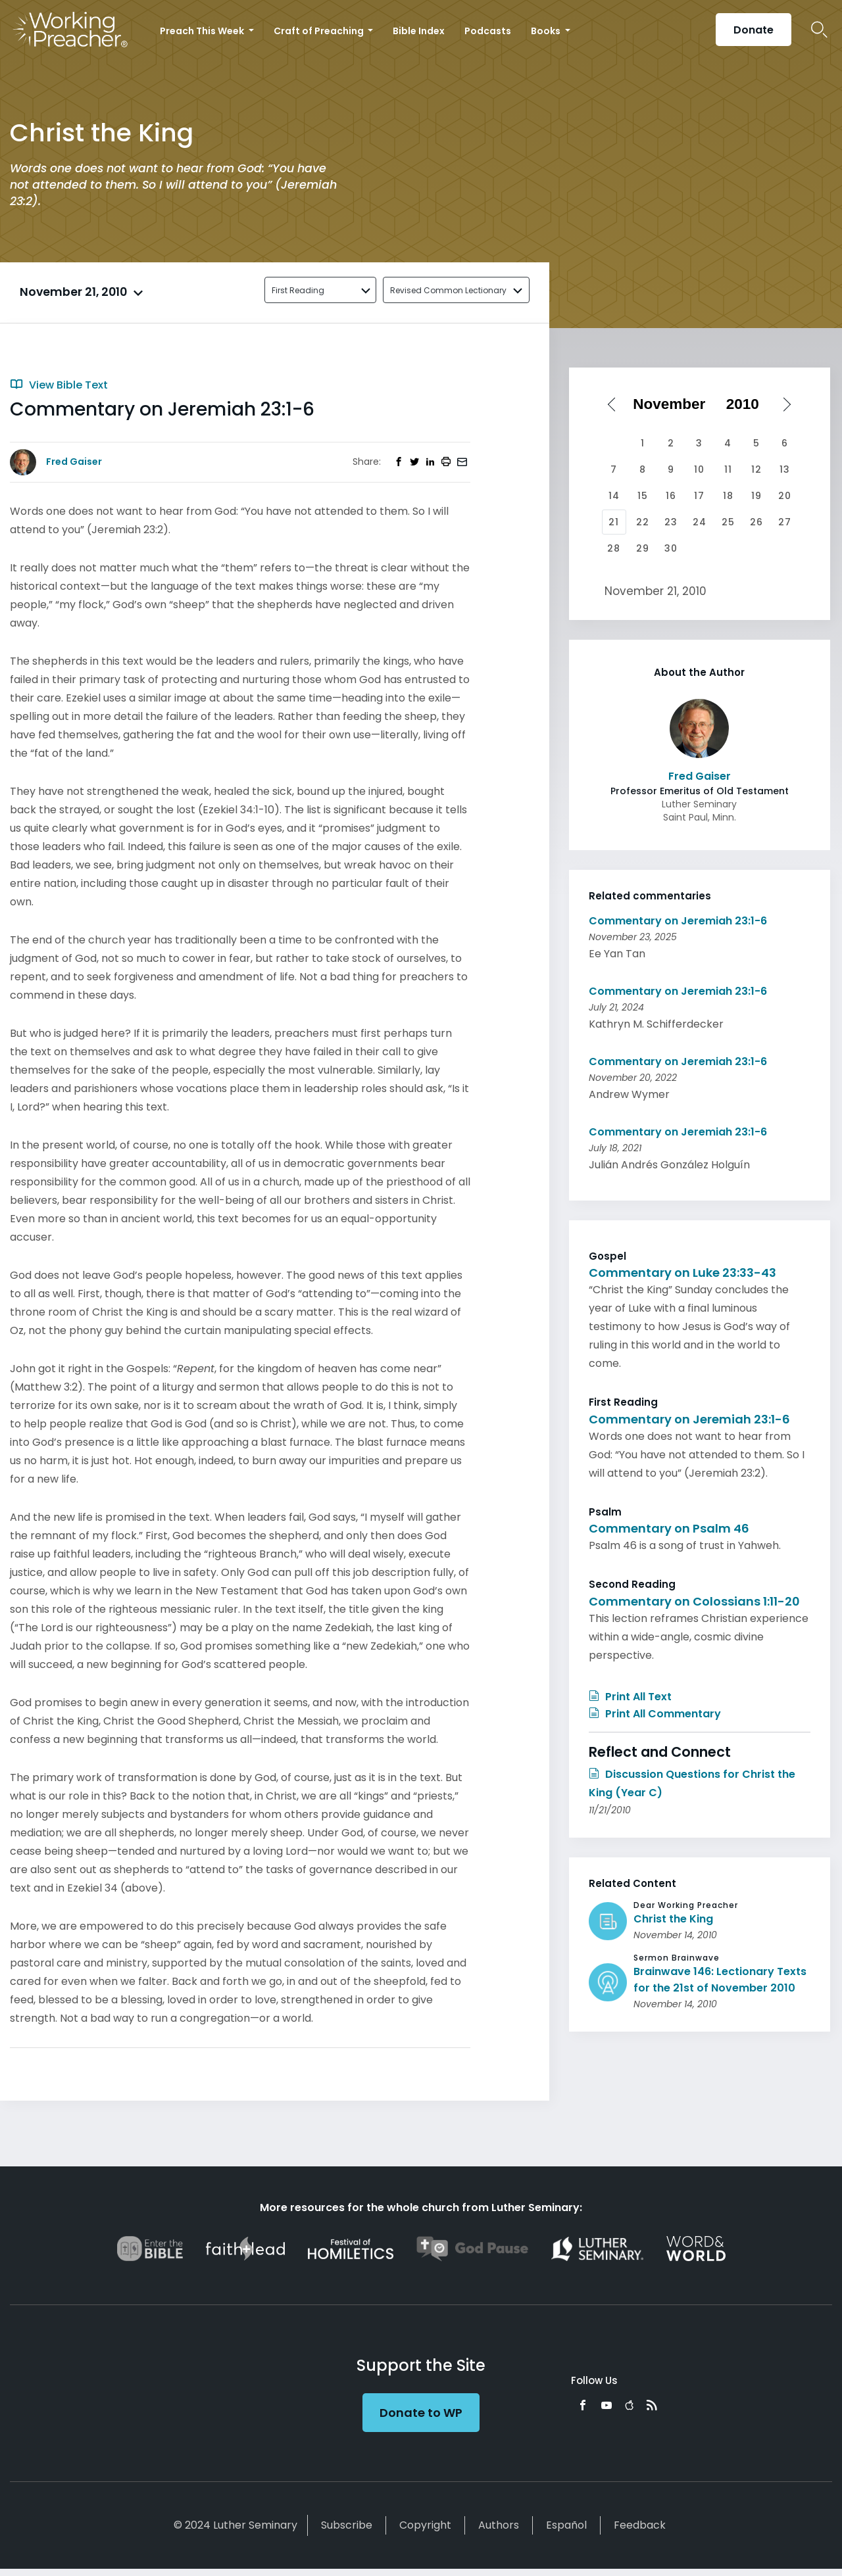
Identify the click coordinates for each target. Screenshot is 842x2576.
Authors (498, 2525)
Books (546, 30)
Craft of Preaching (320, 30)
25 (728, 522)
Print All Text (630, 1696)
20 (784, 495)
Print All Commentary (655, 1713)
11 (728, 469)
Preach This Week (203, 30)
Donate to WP (421, 2412)
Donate (753, 29)
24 (699, 522)
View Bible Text (59, 385)
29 (642, 548)
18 (728, 495)
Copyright (425, 2525)
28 (613, 548)
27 (784, 522)
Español (566, 2525)
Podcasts (487, 30)
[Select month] (673, 404)
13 (785, 469)
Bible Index (419, 30)
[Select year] (747, 404)
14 (614, 495)
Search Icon (819, 29)
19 (756, 495)
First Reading (298, 290)
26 (756, 522)
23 (671, 522)
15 (642, 495)
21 (613, 522)
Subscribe (346, 2525)
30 (671, 548)
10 (699, 469)
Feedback (640, 2525)
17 (699, 495)
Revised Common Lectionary (448, 290)
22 (642, 522)
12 (756, 469)
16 (671, 495)
